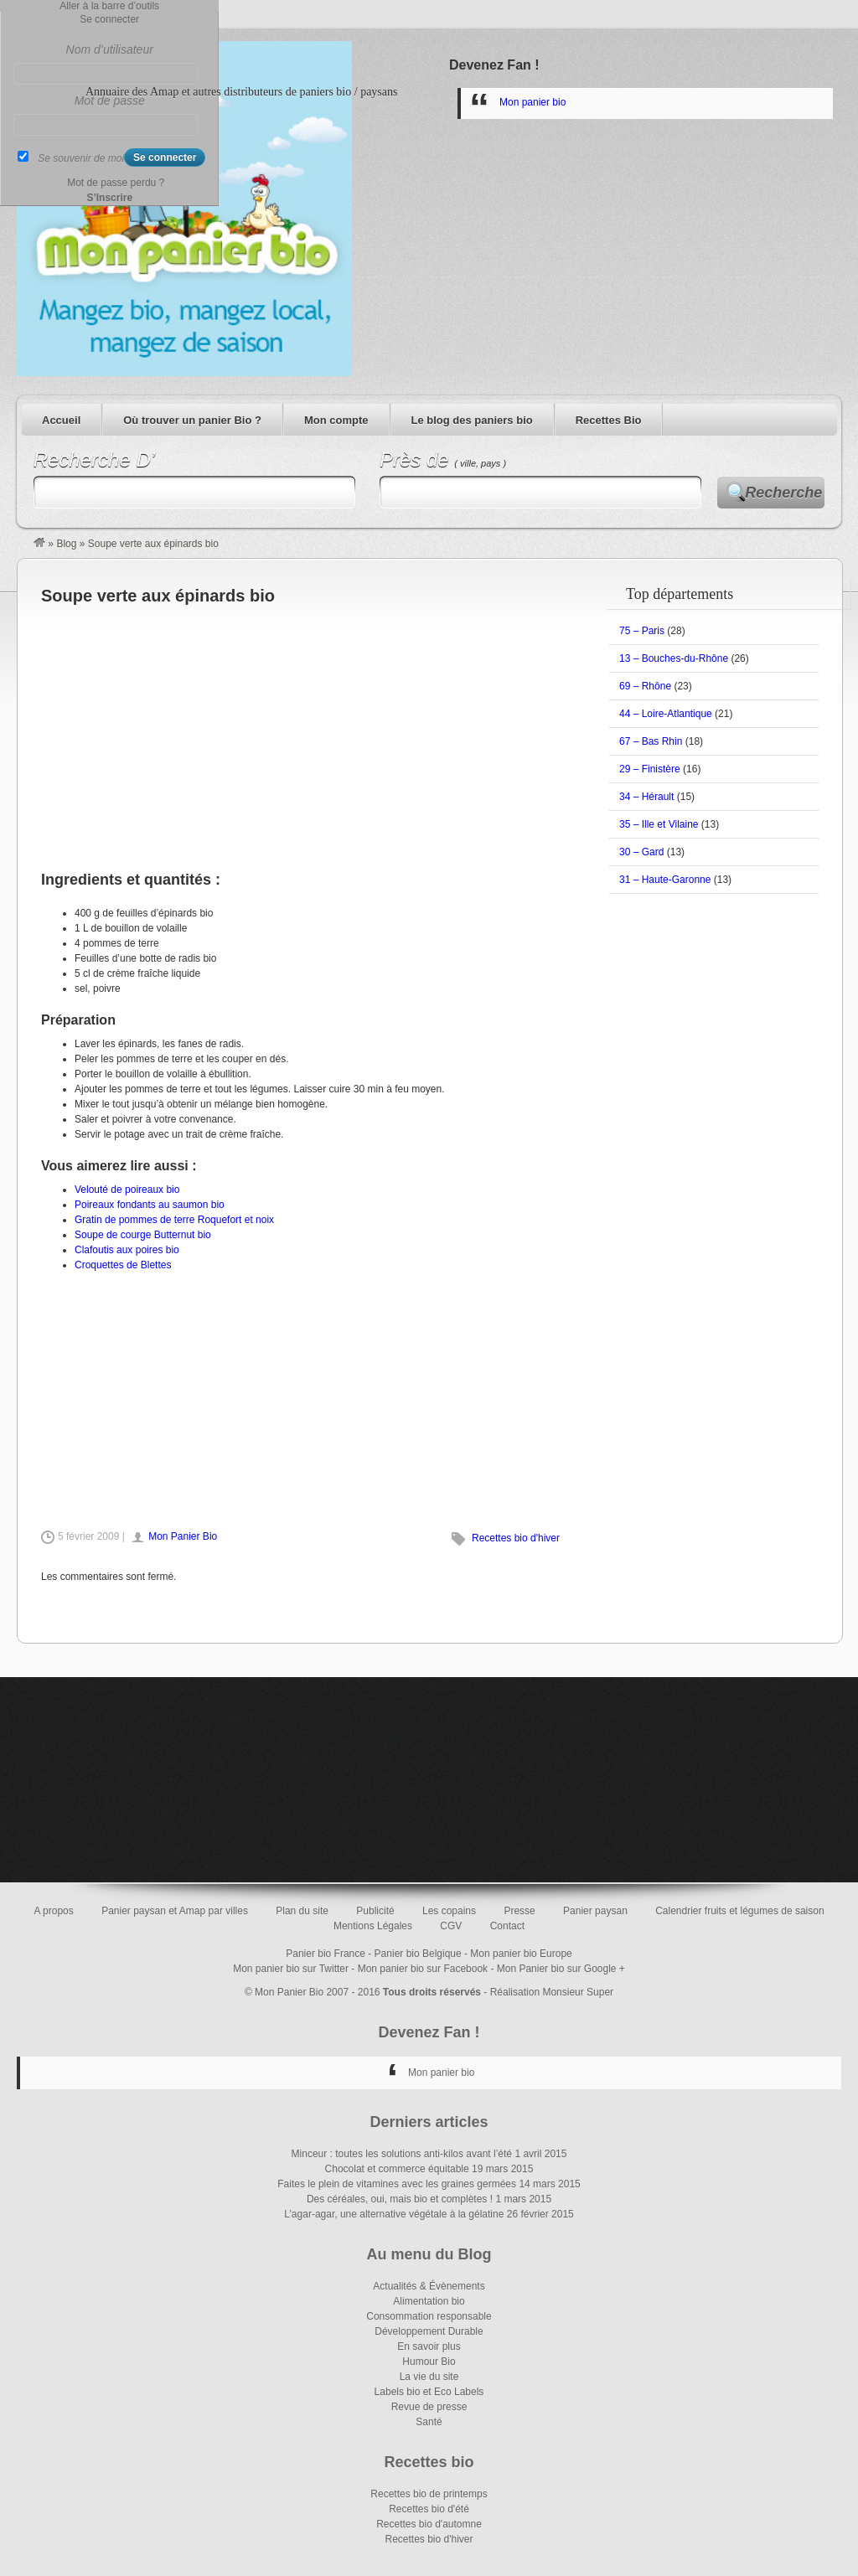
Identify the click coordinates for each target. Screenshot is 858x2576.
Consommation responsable (428, 2316)
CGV (451, 1926)
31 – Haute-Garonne (665, 879)
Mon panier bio (532, 102)
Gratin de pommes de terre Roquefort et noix (174, 1220)
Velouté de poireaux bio (127, 1189)
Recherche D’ (94, 459)
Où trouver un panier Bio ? (192, 420)
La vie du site (429, 2376)
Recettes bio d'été (429, 2509)
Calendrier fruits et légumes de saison (739, 1911)
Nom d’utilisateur (109, 49)
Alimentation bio (428, 2301)
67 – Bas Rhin (650, 741)
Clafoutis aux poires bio (127, 1250)
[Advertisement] (302, 729)
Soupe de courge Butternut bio (143, 1235)
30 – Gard (641, 852)
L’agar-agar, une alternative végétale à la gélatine (394, 2214)
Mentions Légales (372, 1926)
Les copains (449, 1911)
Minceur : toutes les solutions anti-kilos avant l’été (402, 2154)
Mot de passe (110, 100)
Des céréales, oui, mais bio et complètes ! (400, 2199)
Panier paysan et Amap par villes (174, 1911)
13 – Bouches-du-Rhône (673, 658)
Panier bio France (325, 1953)
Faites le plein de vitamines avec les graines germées (396, 2184)
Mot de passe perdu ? (115, 182)
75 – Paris (641, 631)
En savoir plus (428, 2346)
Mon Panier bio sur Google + (561, 1969)
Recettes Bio (609, 420)
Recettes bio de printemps (428, 2494)
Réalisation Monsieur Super (551, 1992)
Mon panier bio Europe (520, 1953)
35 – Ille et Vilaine (659, 824)
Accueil (61, 420)
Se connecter (109, 19)
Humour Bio (428, 2361)
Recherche (783, 492)
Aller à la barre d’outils (109, 6)
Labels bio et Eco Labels (429, 2392)
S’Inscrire (109, 198)
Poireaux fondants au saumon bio (150, 1205)
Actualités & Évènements (428, 2286)
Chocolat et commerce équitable (397, 2169)
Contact (507, 1926)
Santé (429, 2422)
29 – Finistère (649, 769)
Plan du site (302, 1911)
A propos (53, 1911)
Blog (66, 544)
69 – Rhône (645, 686)
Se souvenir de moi (81, 158)
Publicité (375, 1911)
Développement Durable (429, 2331)
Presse (519, 1911)
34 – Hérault (646, 797)
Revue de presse (429, 2407)
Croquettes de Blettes (123, 1265)
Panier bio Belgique (418, 1953)
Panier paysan (595, 1911)
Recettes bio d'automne (429, 2524)
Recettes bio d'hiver (516, 1538)
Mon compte (336, 420)
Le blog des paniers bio (472, 420)
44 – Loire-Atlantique (665, 714)
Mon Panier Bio (182, 1536)
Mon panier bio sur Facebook (423, 1969)
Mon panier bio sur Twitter (291, 1969)
